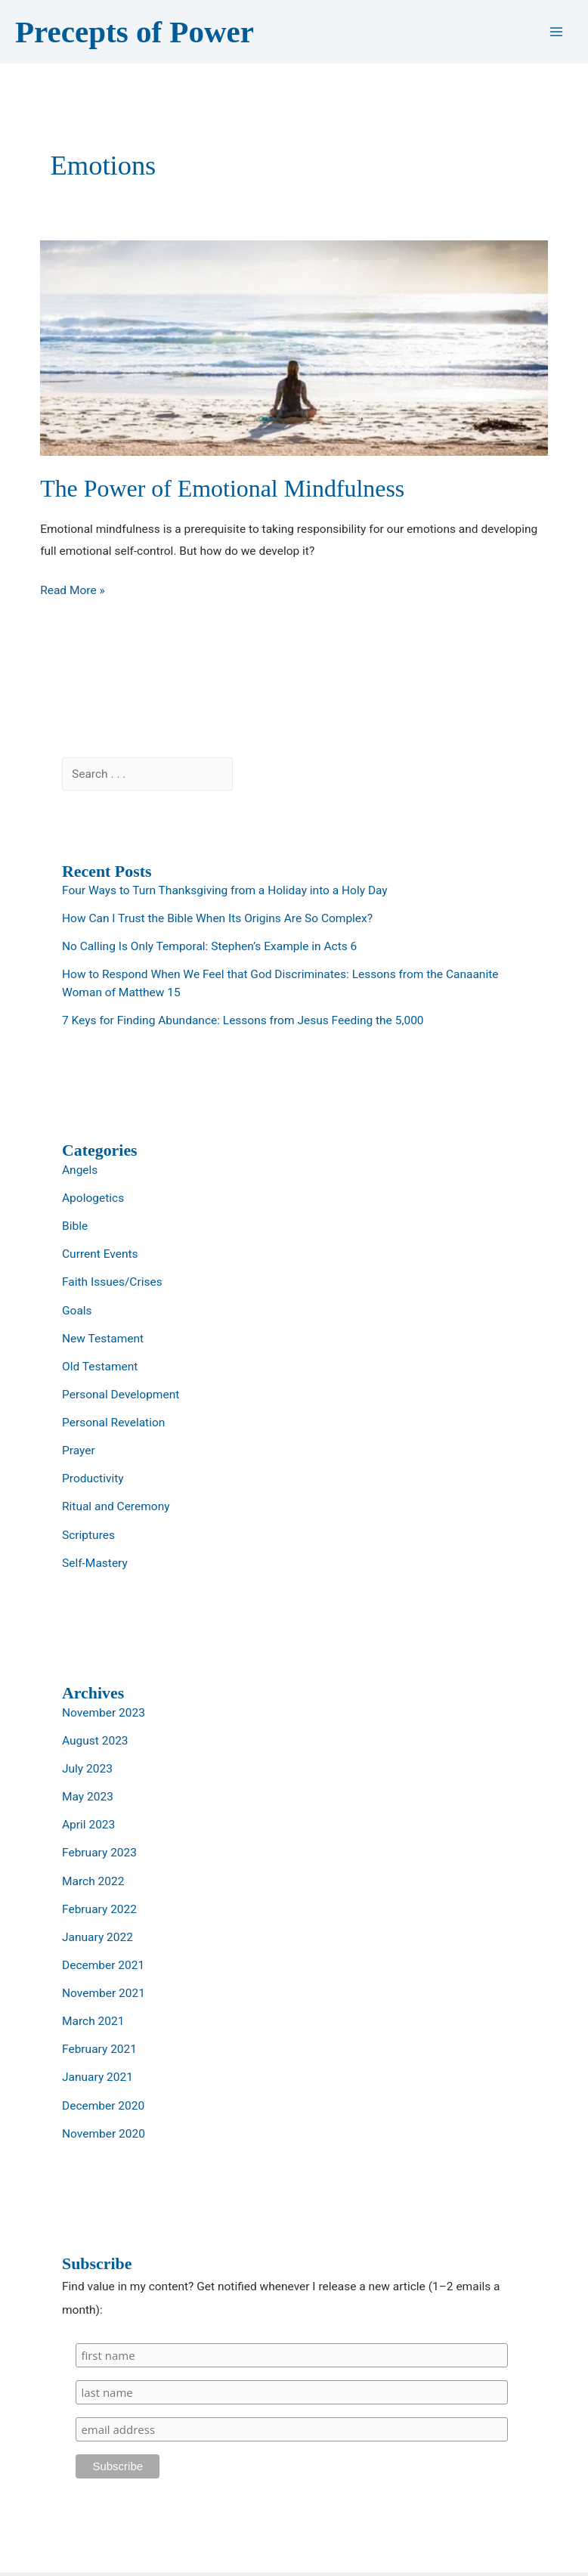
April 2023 (88, 1824)
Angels (79, 1170)
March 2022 (93, 1881)
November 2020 (103, 2134)
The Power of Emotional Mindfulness (222, 488)
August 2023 (95, 1741)
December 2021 (103, 1965)
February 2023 (99, 1852)
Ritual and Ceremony (116, 1506)
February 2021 (99, 2049)
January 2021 (97, 2077)
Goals (77, 1310)
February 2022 (99, 1909)
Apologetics (93, 1198)
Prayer (78, 1450)
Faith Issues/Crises (112, 1282)
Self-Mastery (95, 1563)
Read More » (72, 591)
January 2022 (97, 1937)
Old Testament (100, 1366)
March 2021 (93, 2021)
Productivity (93, 1478)
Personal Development (120, 1394)
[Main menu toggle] (556, 32)
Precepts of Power (134, 31)
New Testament (103, 1338)
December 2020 (103, 2106)
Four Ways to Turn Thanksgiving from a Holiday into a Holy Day (225, 890)
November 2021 (103, 1993)
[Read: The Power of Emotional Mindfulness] (294, 348)
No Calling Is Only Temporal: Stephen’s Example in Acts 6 (209, 946)
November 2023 (103, 1713)
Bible (75, 1226)
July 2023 (87, 1769)
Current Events (100, 1254)
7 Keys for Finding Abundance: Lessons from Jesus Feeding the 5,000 (243, 1020)
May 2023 (87, 1797)
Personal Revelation (113, 1422)
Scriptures (88, 1535)
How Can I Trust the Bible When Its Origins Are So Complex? (217, 918)
